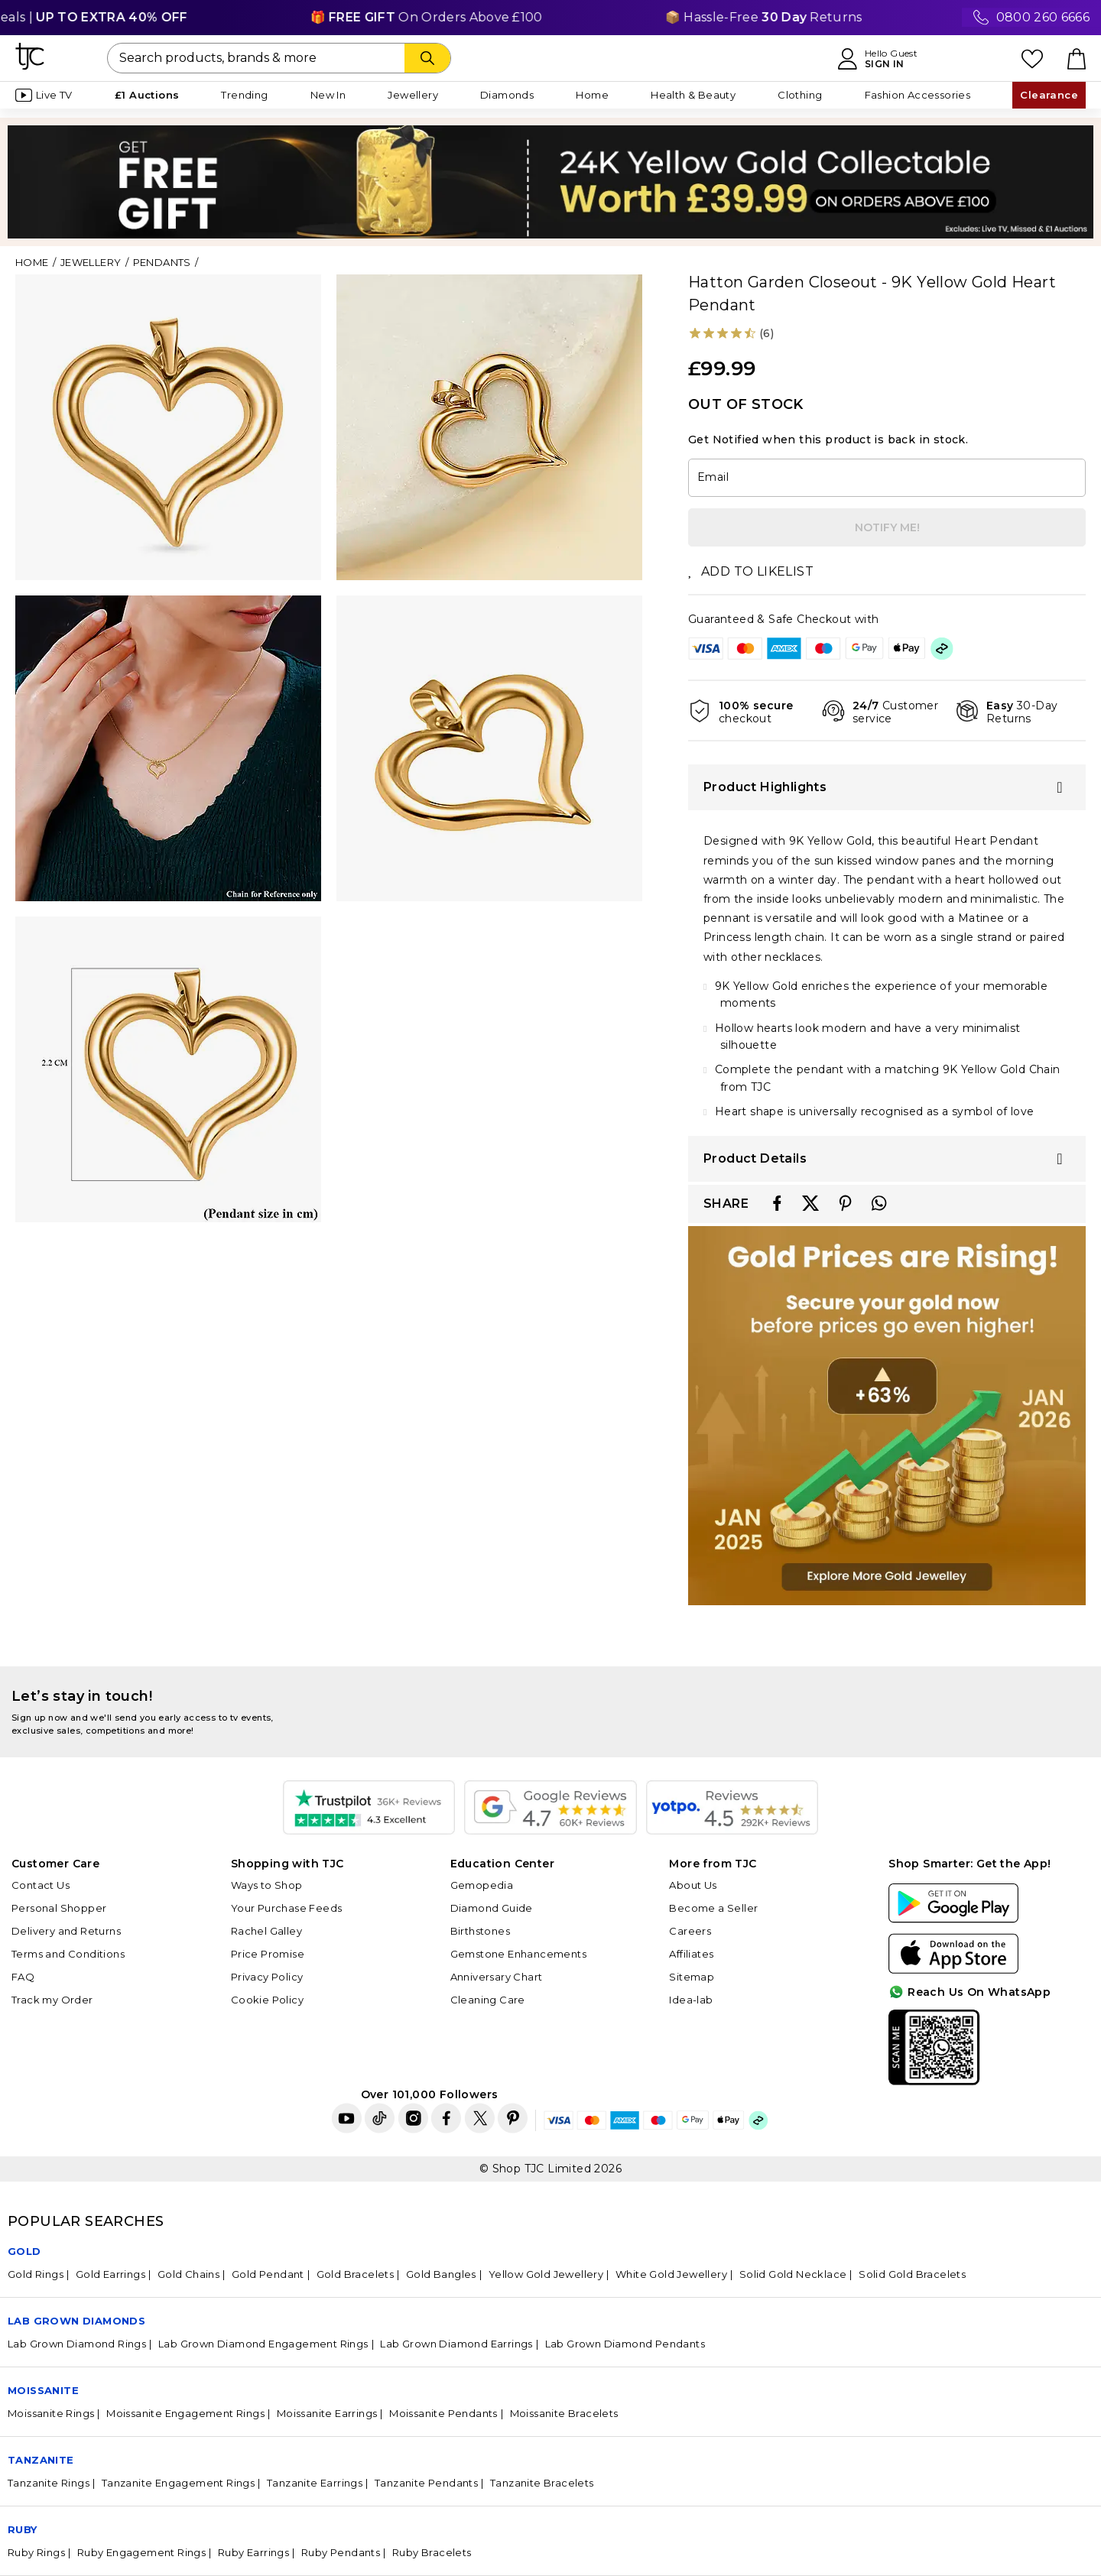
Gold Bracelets (356, 2274)
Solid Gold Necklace (793, 2274)
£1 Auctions (147, 95)
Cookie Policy (267, 2000)
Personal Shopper (58, 1908)
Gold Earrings (110, 2274)
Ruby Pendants (340, 2552)
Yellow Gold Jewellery (546, 2274)
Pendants (162, 262)
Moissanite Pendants (443, 2413)
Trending (244, 95)
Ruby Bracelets (432, 2552)
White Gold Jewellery (671, 2274)
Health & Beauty (693, 95)
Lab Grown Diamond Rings (77, 2344)
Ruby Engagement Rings (141, 2552)
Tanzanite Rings (48, 2483)
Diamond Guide (491, 1908)
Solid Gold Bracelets (912, 2274)
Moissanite (43, 2390)
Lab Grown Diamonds (76, 2321)
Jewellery (413, 95)
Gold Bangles (441, 2274)
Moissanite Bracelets (564, 2413)
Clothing (800, 95)
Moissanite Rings (51, 2413)
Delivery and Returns (66, 1931)
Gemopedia (482, 1885)
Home (592, 95)
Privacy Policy (267, 1977)
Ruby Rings (36, 2552)
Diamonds (507, 95)
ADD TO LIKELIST (751, 571)
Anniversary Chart (496, 1977)
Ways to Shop (267, 1885)
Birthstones (480, 1931)
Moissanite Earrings (327, 2413)
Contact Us (40, 1885)
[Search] (427, 58)
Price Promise (267, 1954)
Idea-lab (691, 2000)
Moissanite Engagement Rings (185, 2413)
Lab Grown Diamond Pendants (625, 2344)
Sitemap (691, 1977)
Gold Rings (35, 2274)
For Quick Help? (1027, 2072)
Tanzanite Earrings (314, 2483)
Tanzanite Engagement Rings (178, 2483)
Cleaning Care (487, 2000)
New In (328, 95)
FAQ (22, 1977)
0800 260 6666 (1043, 17)
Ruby (22, 2529)
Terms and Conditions (68, 1954)
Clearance (1049, 95)
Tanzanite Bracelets (542, 2483)
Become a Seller (713, 1908)
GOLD (24, 2251)
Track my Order (52, 2000)
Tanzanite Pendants (426, 2483)
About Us (692, 1885)
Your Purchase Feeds (287, 1908)
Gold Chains (188, 2274)
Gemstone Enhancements (518, 1954)
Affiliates (691, 1954)
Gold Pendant (268, 2274)
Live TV (44, 95)
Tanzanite (41, 2460)
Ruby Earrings (253, 2552)
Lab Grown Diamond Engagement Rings (263, 2344)
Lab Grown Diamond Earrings (456, 2344)
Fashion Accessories (918, 95)
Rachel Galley (266, 1931)
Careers (690, 1931)
